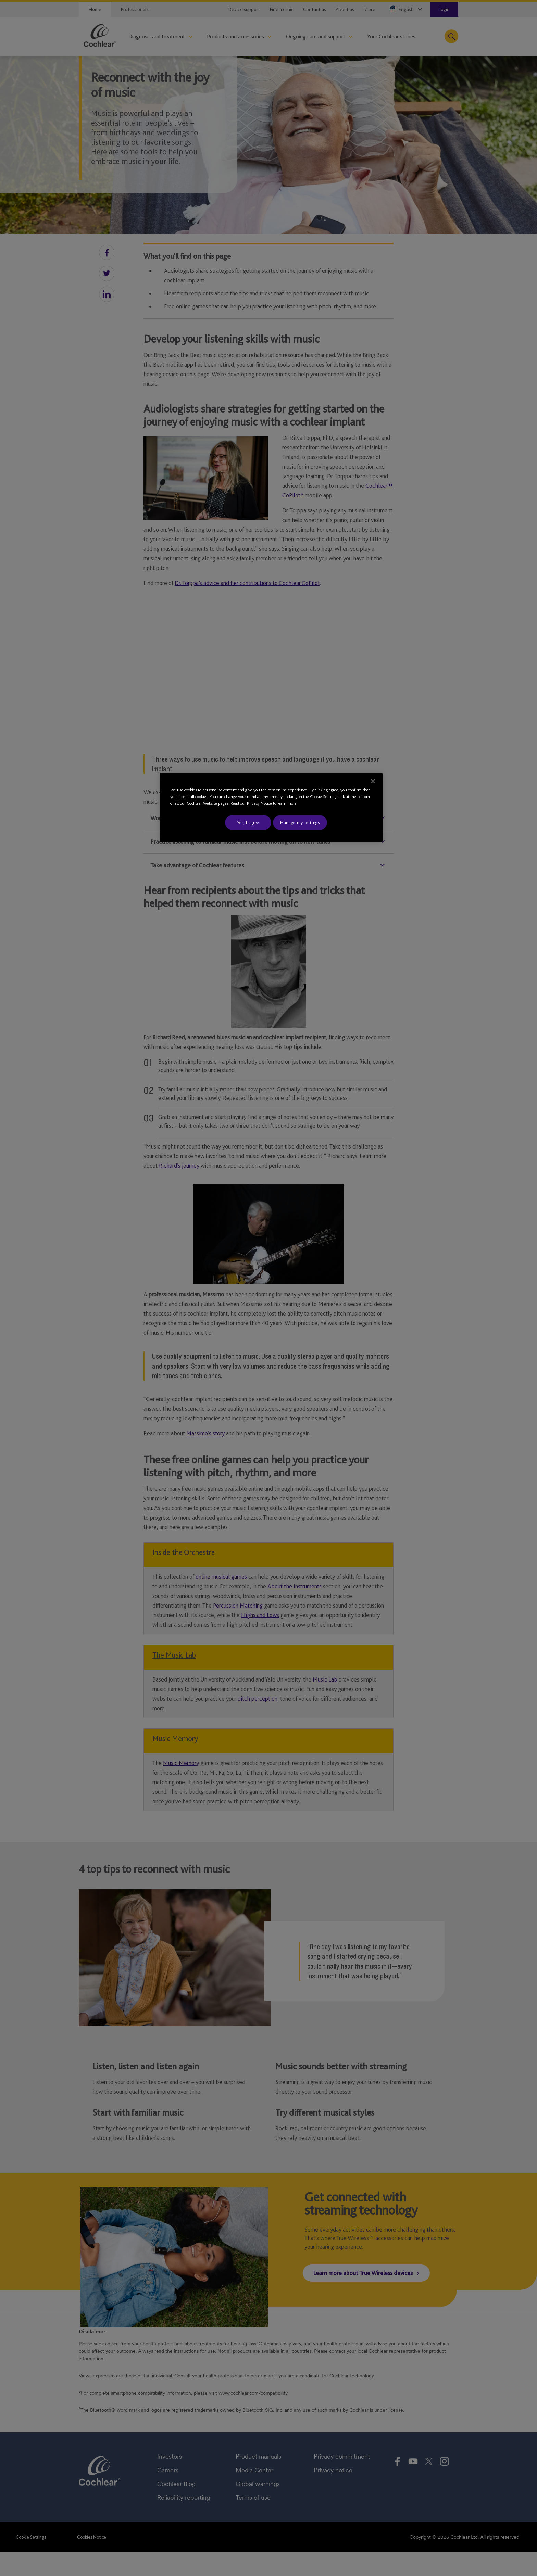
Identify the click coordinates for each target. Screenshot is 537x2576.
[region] (271, 807)
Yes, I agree (248, 822)
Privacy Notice (259, 803)
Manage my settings (300, 822)
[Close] (372, 781)
